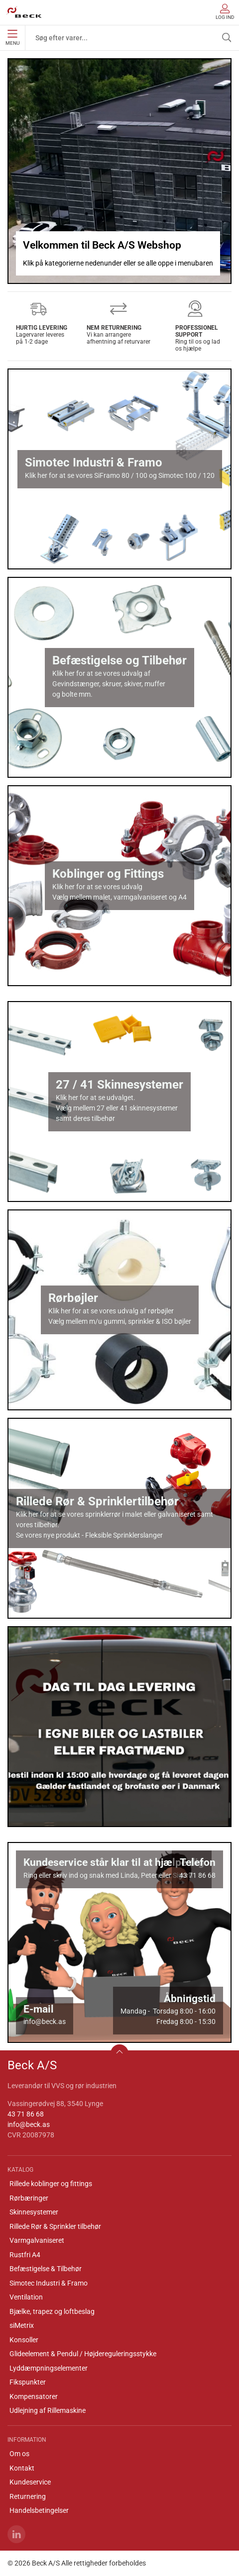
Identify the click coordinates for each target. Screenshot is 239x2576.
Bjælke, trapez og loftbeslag (52, 2311)
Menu (12, 38)
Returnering (27, 2496)
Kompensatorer (33, 2396)
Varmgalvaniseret (36, 2240)
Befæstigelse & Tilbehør (45, 2269)
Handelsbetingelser (39, 2510)
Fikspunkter (27, 2382)
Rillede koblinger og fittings (50, 2184)
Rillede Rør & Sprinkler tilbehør (55, 2226)
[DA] (24, 12)
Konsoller (23, 2340)
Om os (19, 2454)
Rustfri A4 (24, 2255)
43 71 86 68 (25, 2114)
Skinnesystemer (33, 2212)
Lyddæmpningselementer (48, 2368)
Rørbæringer (28, 2198)
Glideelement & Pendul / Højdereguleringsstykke (82, 2354)
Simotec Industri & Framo (48, 2283)
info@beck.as (28, 2124)
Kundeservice (30, 2482)
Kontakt (21, 2468)
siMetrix (21, 2325)
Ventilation (26, 2297)
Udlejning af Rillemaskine (47, 2410)
